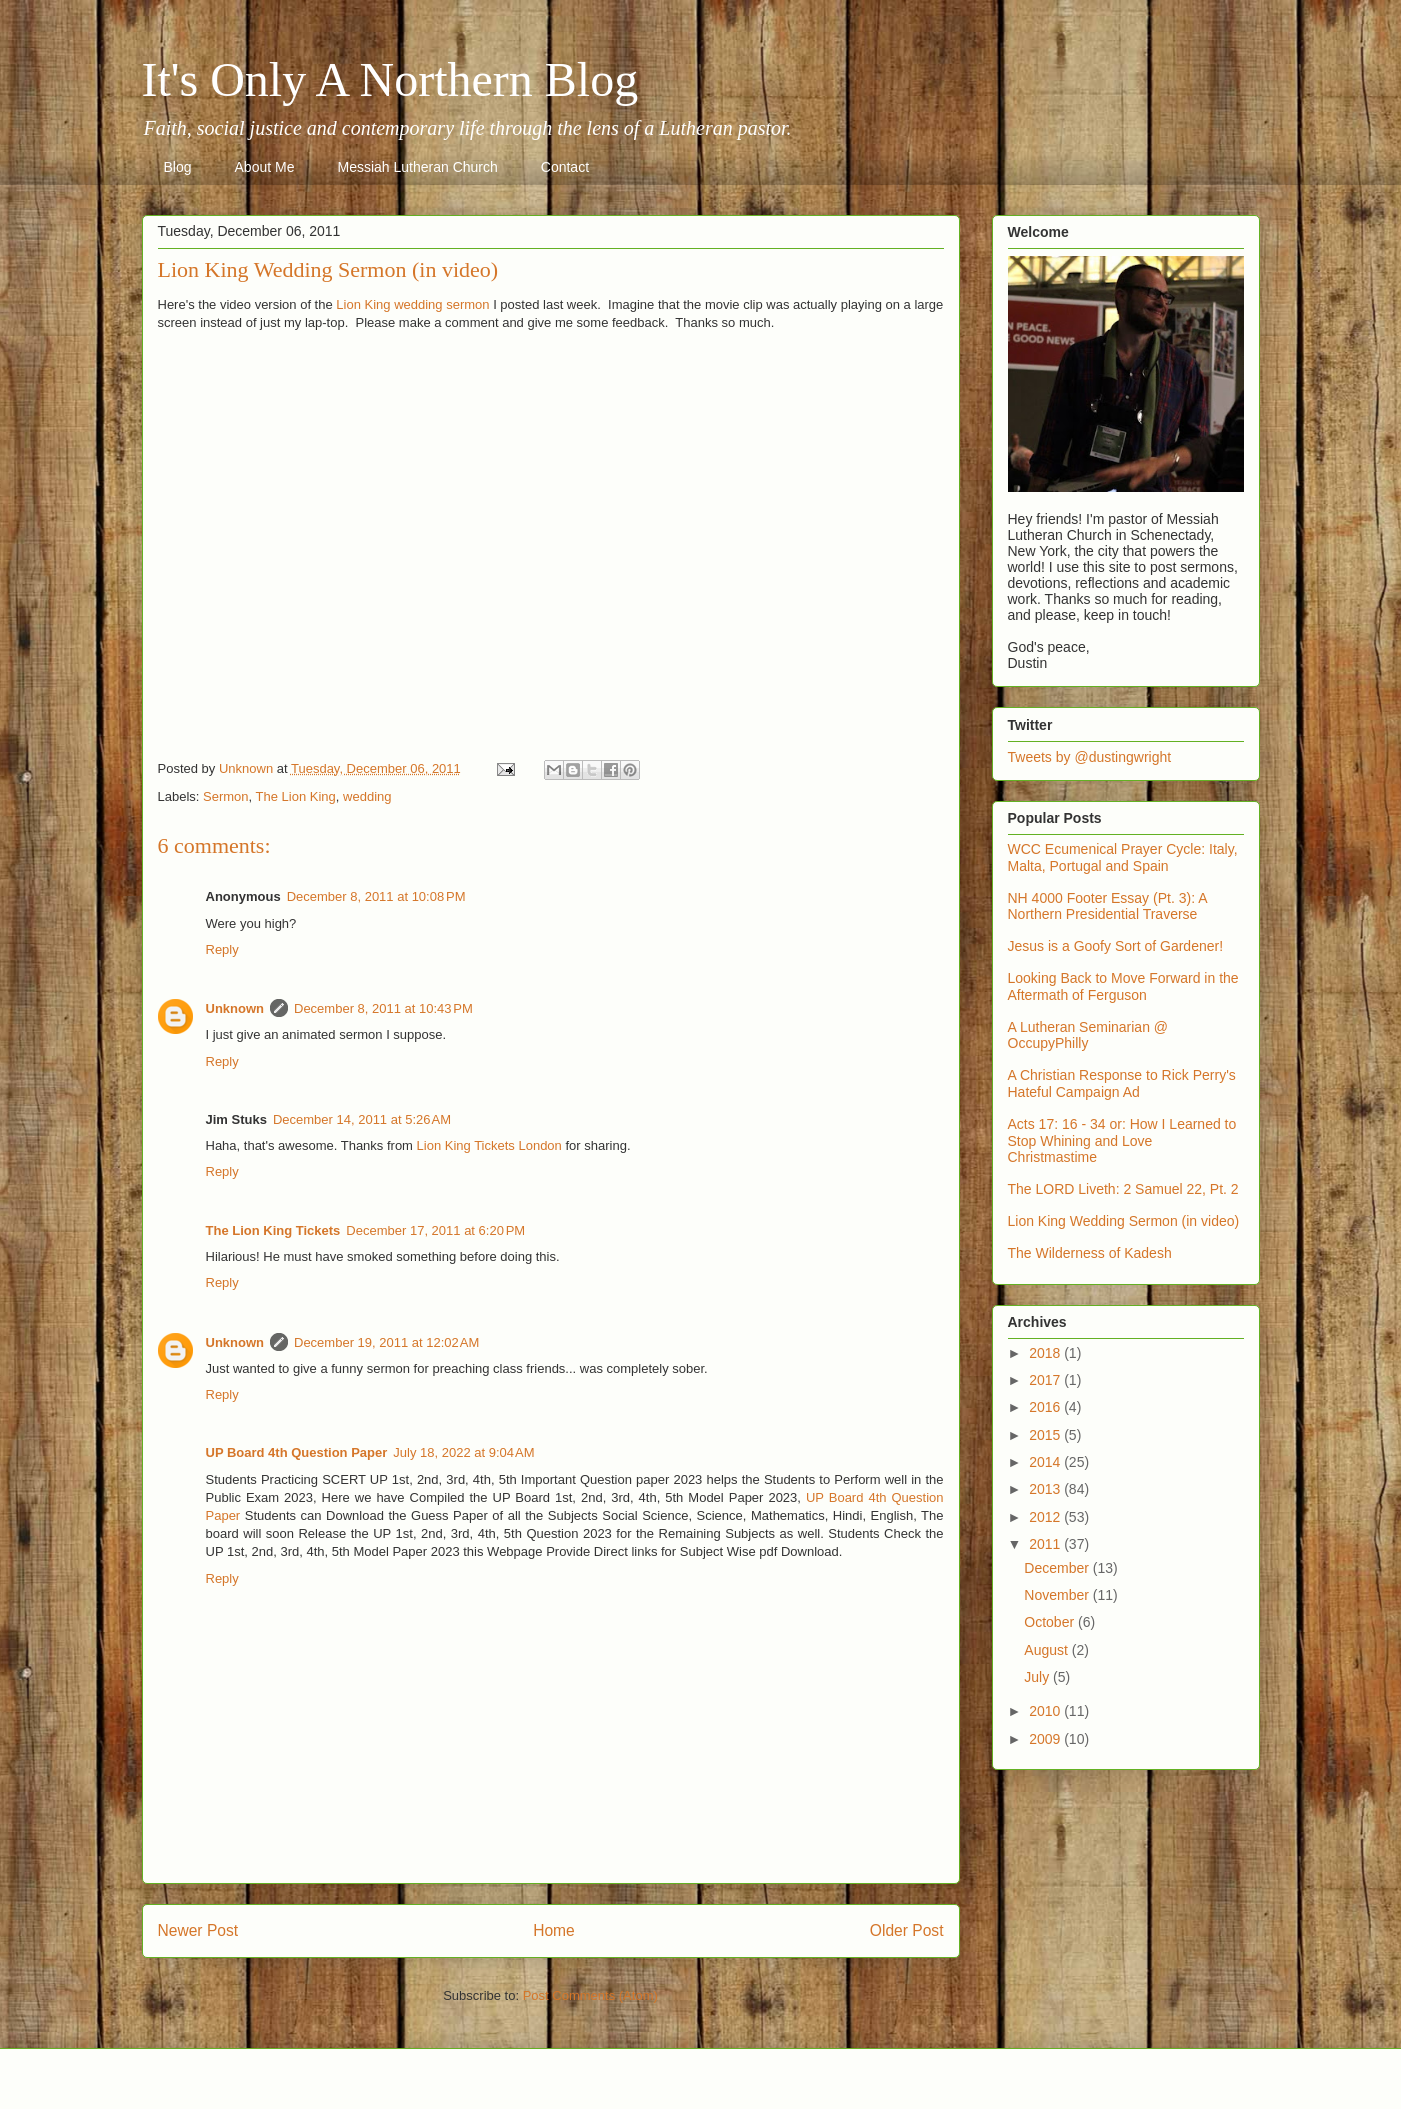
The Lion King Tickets (273, 1230)
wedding (367, 796)
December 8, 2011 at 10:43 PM (383, 1008)
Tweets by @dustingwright (1090, 757)
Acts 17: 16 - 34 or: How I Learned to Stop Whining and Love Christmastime (1122, 1141)
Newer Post (198, 1930)
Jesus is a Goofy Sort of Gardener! (1116, 946)
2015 (1046, 1435)
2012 (1046, 1517)
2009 (1046, 1739)
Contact (565, 167)
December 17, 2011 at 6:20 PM (435, 1230)
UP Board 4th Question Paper (297, 1452)
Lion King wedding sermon (412, 304)
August (1047, 1650)
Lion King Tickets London (489, 1145)
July (1038, 1677)
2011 (1046, 1544)
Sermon (226, 796)
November (1058, 1595)
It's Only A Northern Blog (390, 79)
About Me (265, 167)
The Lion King (296, 796)
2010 (1046, 1711)
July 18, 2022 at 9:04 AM (463, 1452)
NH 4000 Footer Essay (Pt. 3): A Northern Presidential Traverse (1107, 906)
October (1051, 1622)
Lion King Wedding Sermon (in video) (1124, 1221)
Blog (178, 167)
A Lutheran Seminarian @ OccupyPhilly (1088, 1035)
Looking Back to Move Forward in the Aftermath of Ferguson (1123, 986)
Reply (222, 949)
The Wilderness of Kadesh (1090, 1253)
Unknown (235, 1008)
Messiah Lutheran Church (417, 167)
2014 (1046, 1462)
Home (554, 1930)
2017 (1046, 1380)
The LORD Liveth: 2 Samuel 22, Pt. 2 (1123, 1189)
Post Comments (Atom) (590, 1995)
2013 (1046, 1489)
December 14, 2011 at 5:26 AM (362, 1119)
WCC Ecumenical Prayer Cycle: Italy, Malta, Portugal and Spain (1123, 857)
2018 (1046, 1353)
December (1058, 1568)
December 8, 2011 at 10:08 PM (376, 896)
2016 (1046, 1407)
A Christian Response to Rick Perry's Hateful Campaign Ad (1122, 1083)
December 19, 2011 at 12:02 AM (386, 1342)
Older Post (907, 1930)
